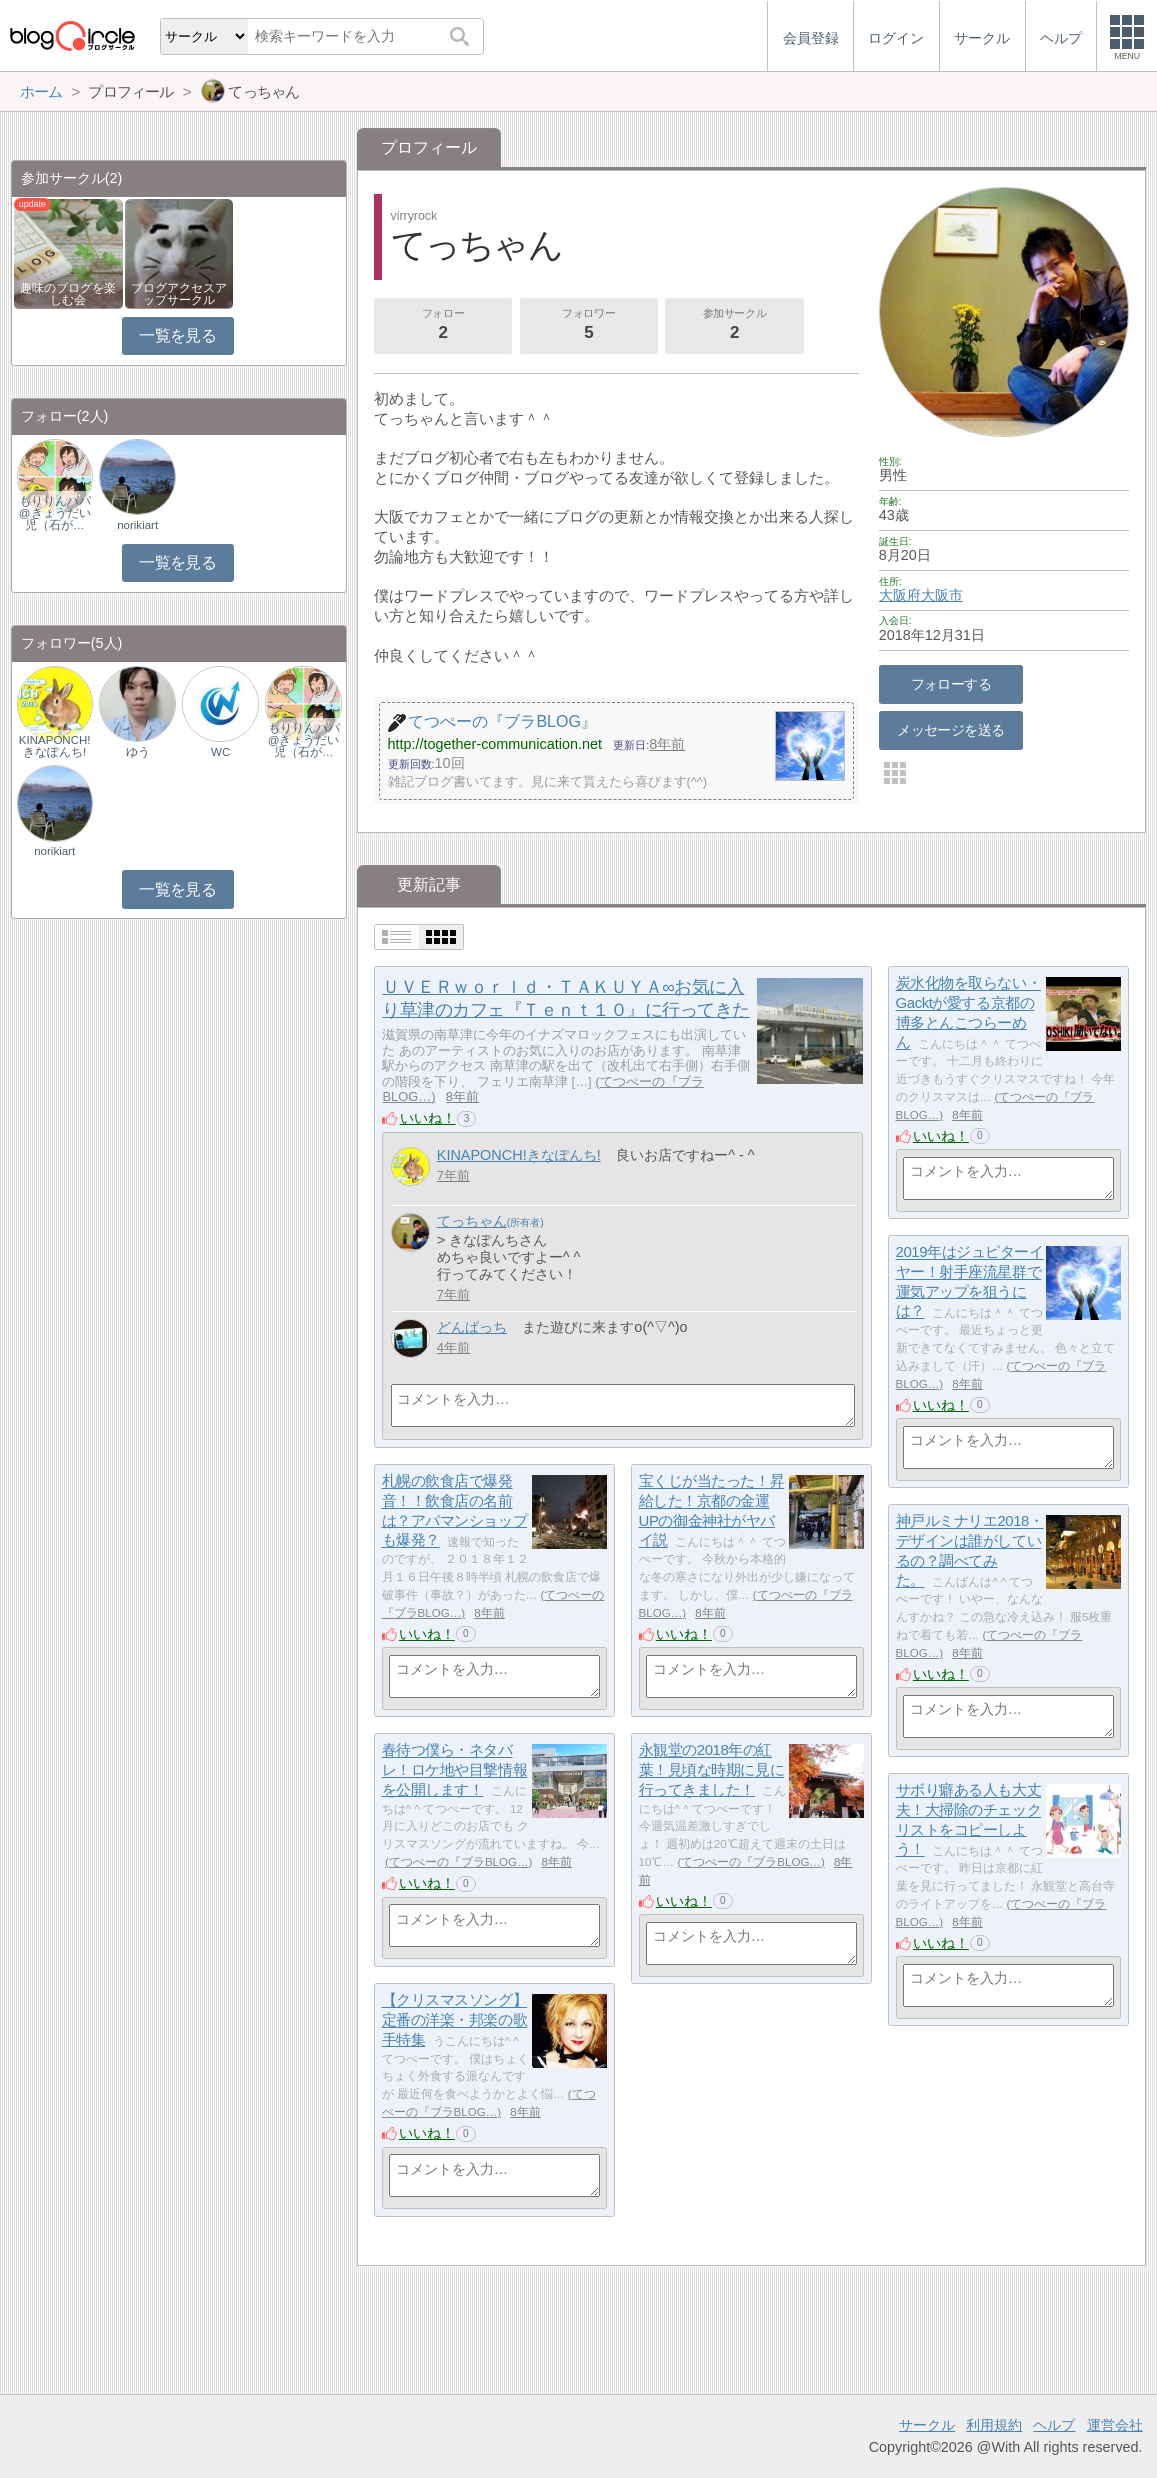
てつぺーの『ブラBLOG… (459, 1862)
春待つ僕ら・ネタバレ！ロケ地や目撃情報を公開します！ (455, 1770)
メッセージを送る (950, 730)
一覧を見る (177, 335)
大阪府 (900, 595)
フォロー (443, 326)
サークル (927, 2425)
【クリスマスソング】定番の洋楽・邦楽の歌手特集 (455, 2020)
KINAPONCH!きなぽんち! (519, 1155)
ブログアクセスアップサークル (179, 294)
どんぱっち (472, 1327)
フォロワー (589, 326)
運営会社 (1115, 2425)
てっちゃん (472, 1221)
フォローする (951, 684)
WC (220, 752)
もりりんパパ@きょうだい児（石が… (55, 513)
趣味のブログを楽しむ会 (68, 294)
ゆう (138, 752)
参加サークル (735, 326)
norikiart (137, 525)
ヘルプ (1054, 2425)
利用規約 (994, 2425)
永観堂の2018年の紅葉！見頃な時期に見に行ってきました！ (712, 1770)
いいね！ (428, 1118)
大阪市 (942, 595)
